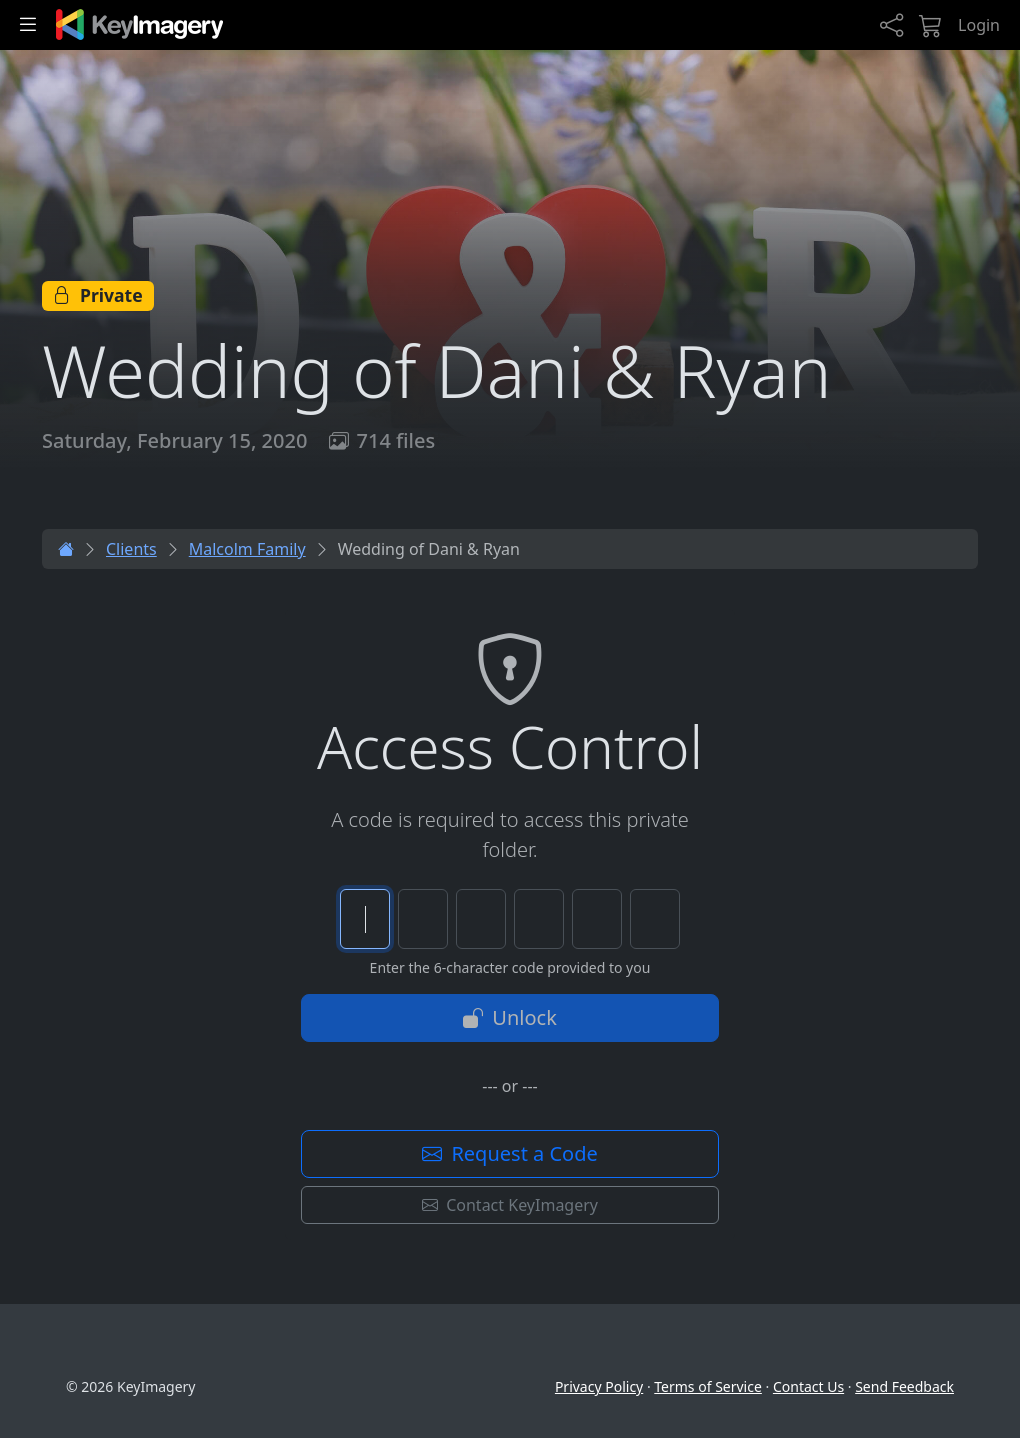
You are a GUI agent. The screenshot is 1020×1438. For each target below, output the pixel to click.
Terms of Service (708, 1386)
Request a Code (510, 1153)
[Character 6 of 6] (655, 919)
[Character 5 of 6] (597, 919)
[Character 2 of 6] (423, 919)
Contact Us (808, 1386)
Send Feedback (904, 1386)
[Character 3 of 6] (481, 919)
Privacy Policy (599, 1386)
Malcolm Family (247, 549)
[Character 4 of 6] (539, 919)
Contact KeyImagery (510, 1205)
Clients (131, 549)
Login (979, 25)
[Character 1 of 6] (365, 919)
